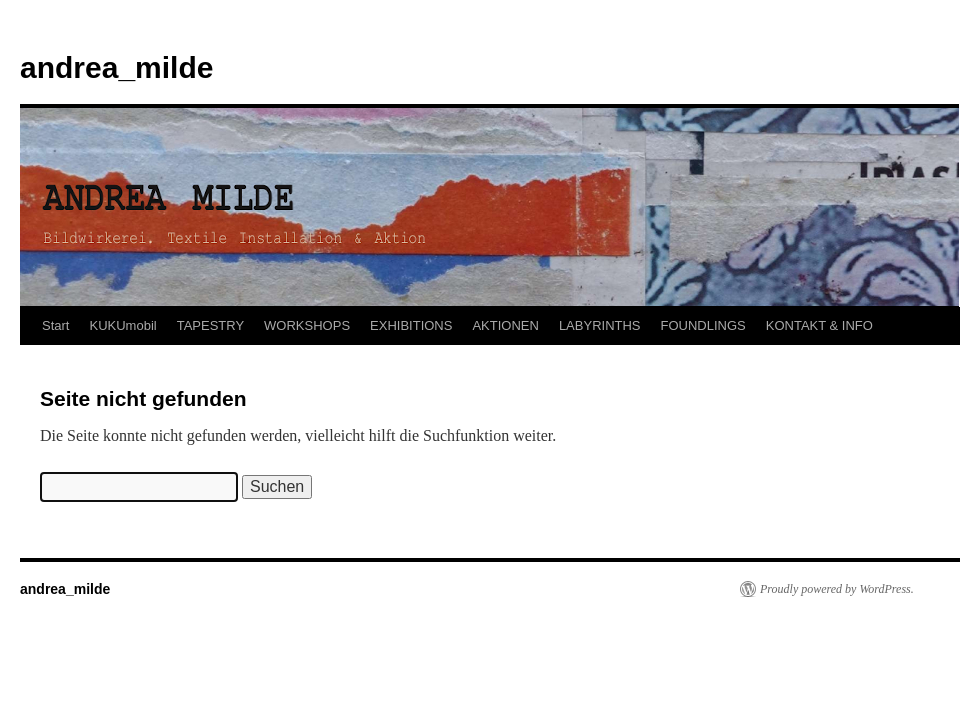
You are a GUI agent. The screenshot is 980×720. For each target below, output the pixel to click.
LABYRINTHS (600, 325)
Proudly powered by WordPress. (837, 589)
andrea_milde (116, 67)
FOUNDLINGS (703, 325)
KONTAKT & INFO (819, 325)
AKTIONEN (505, 325)
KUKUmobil (122, 325)
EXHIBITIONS (411, 325)
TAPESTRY (210, 325)
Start (55, 325)
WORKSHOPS (307, 325)
